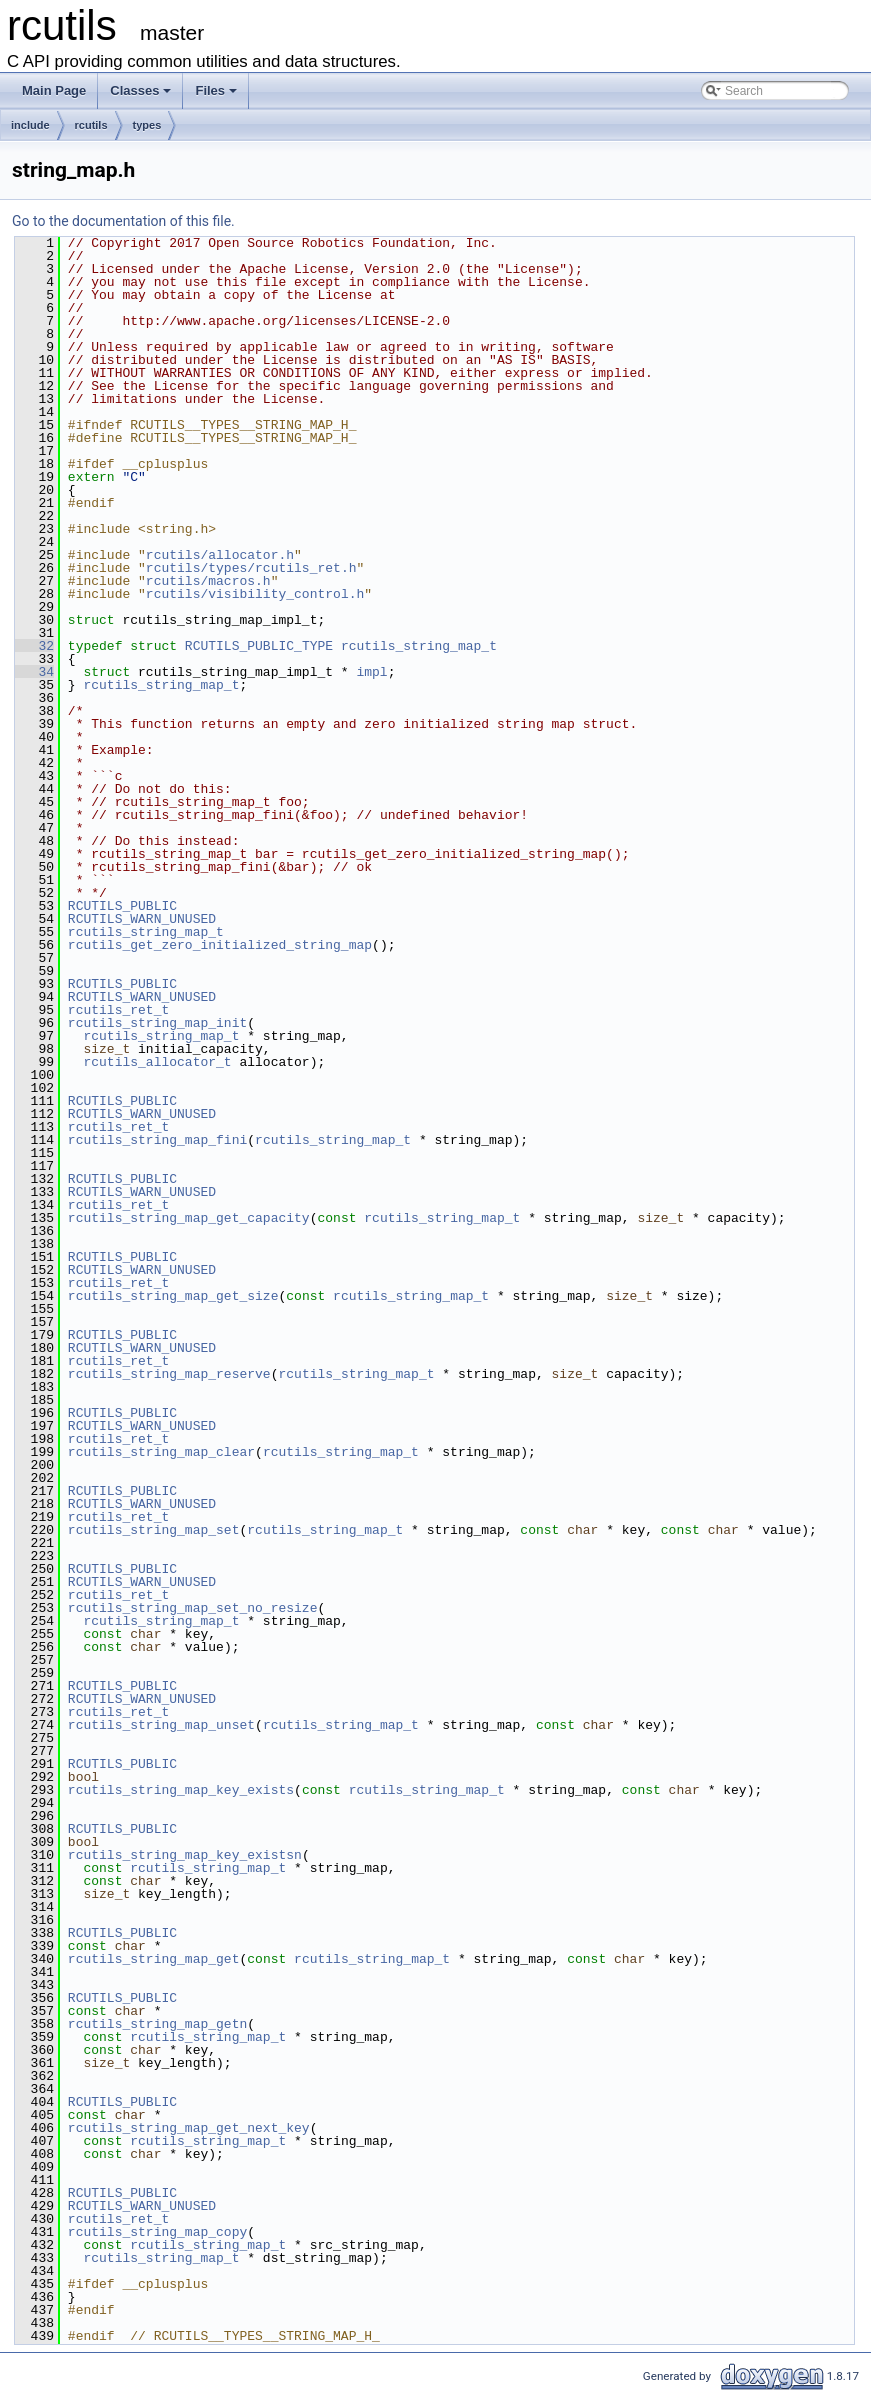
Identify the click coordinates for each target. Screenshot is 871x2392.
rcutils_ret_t (118, 1010)
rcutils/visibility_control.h (255, 594)
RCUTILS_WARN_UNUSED (142, 919)
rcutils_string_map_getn (157, 2024)
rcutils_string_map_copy (157, 2232)
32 (34, 646)
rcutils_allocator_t (157, 1062)
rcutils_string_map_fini (157, 1140)
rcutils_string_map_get (154, 1959)
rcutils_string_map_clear (161, 1452)
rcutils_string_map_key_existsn (185, 1855)
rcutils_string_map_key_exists (181, 1790)
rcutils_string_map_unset (161, 1725)
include (30, 125)
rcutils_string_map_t (419, 646)
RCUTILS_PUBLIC (122, 906)
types (147, 125)
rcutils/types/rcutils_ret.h (251, 568)
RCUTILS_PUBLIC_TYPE (259, 646)
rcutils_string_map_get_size (173, 1296)
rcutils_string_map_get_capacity (189, 1218)
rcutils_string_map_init (157, 1023)
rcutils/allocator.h (220, 555)
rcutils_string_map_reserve (169, 1374)
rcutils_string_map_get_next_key (189, 2128)
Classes (140, 90)
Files (216, 90)
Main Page (54, 90)
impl (371, 672)
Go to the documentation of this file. (123, 221)
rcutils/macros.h (208, 581)
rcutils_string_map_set (154, 1530)
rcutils (91, 125)
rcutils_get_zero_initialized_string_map (220, 945)
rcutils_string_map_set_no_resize (193, 1608)
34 (34, 672)
